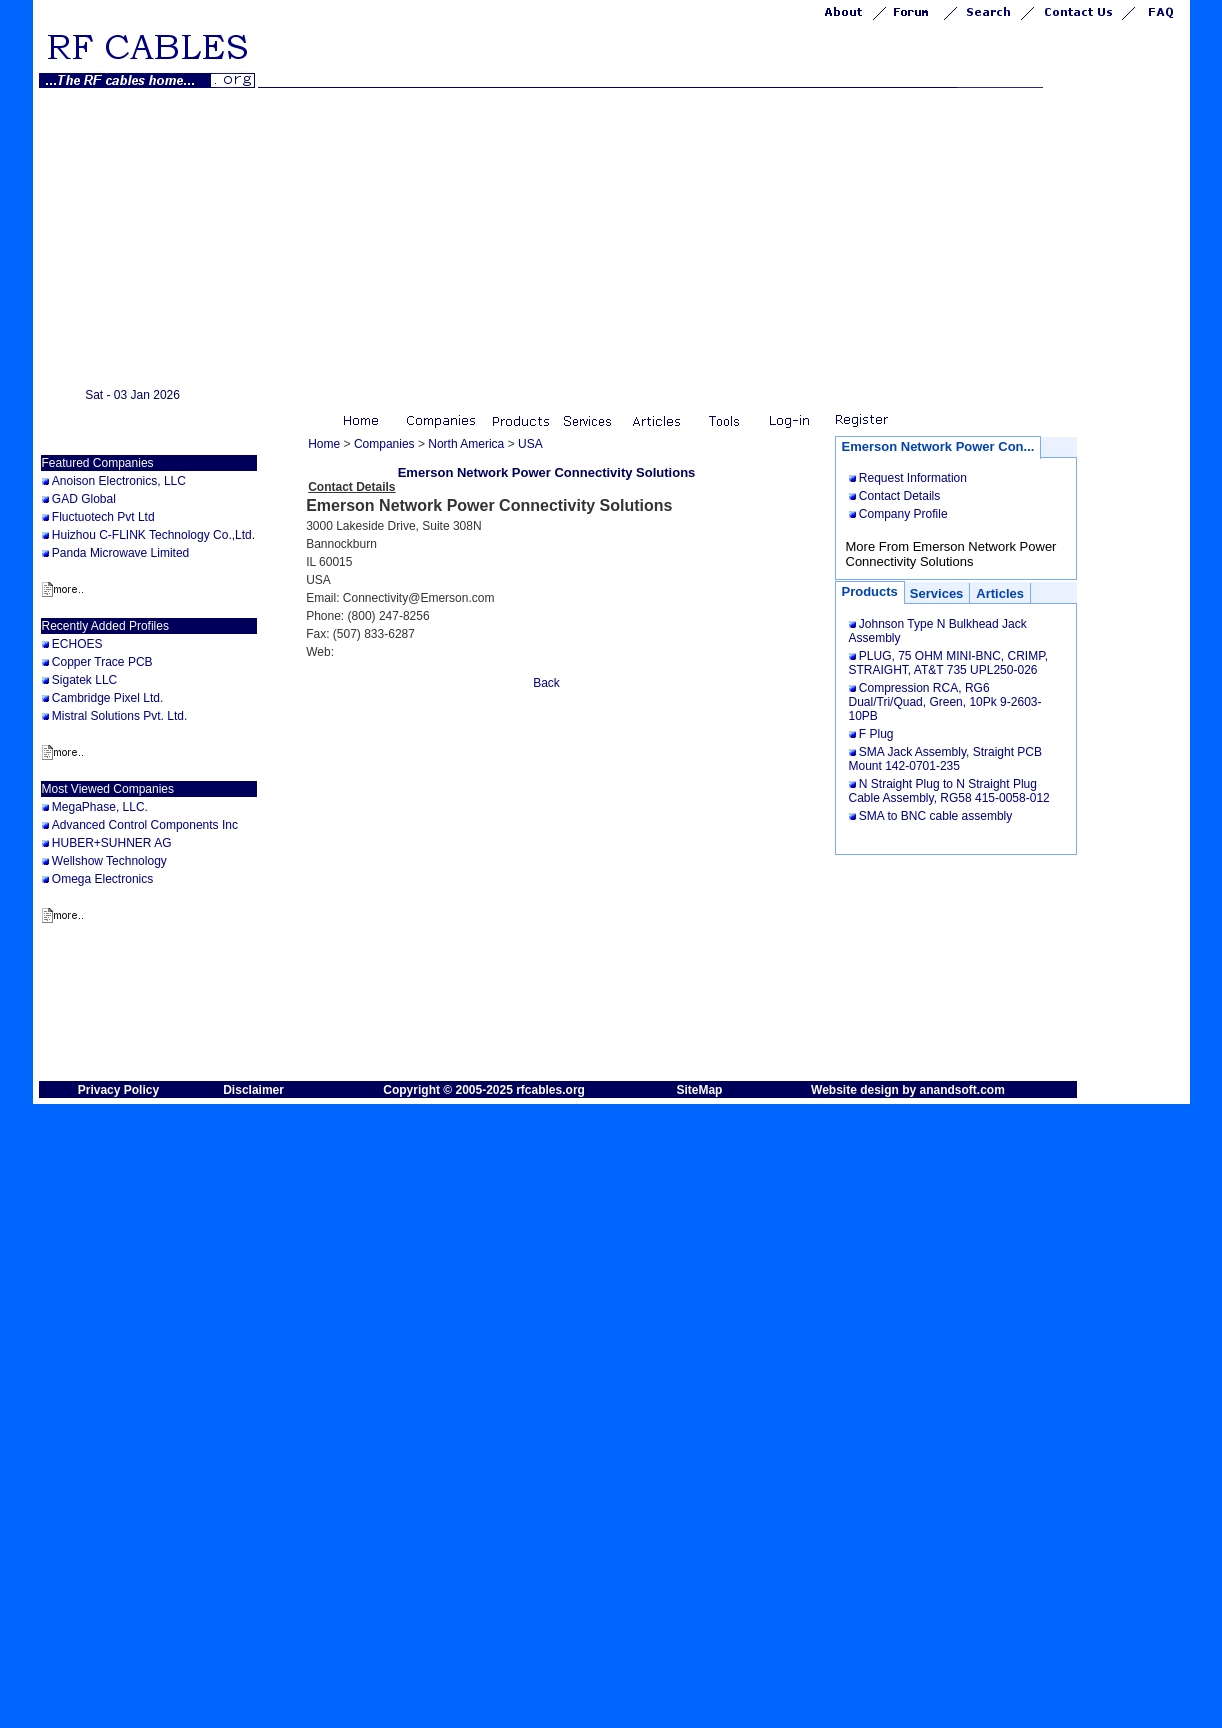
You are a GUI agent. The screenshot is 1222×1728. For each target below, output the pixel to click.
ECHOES (77, 644)
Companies (384, 444)
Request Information (913, 478)
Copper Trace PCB (102, 662)
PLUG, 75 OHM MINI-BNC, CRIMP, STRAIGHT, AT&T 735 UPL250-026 (948, 663)
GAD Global (84, 499)
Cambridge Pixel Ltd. (107, 698)
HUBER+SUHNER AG (112, 843)
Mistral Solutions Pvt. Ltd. (119, 716)
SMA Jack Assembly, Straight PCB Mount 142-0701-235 (946, 759)
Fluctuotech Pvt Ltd (103, 517)
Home (324, 444)
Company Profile (903, 514)
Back (546, 683)
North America (466, 444)
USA (530, 444)
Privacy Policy (118, 1090)
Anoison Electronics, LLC (119, 481)
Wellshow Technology (109, 861)
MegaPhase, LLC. (100, 807)
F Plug (876, 734)
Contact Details (899, 496)
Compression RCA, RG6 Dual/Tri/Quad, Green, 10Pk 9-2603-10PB (945, 702)
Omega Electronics (102, 879)
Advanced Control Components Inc (145, 825)
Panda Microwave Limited (120, 553)
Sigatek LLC (84, 680)
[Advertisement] (611, 238)
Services (937, 593)
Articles (1000, 593)
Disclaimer (253, 1090)
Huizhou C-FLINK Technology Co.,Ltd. (153, 535)
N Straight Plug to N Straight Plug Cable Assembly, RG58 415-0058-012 (949, 791)
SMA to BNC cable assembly (935, 816)
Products (870, 591)
